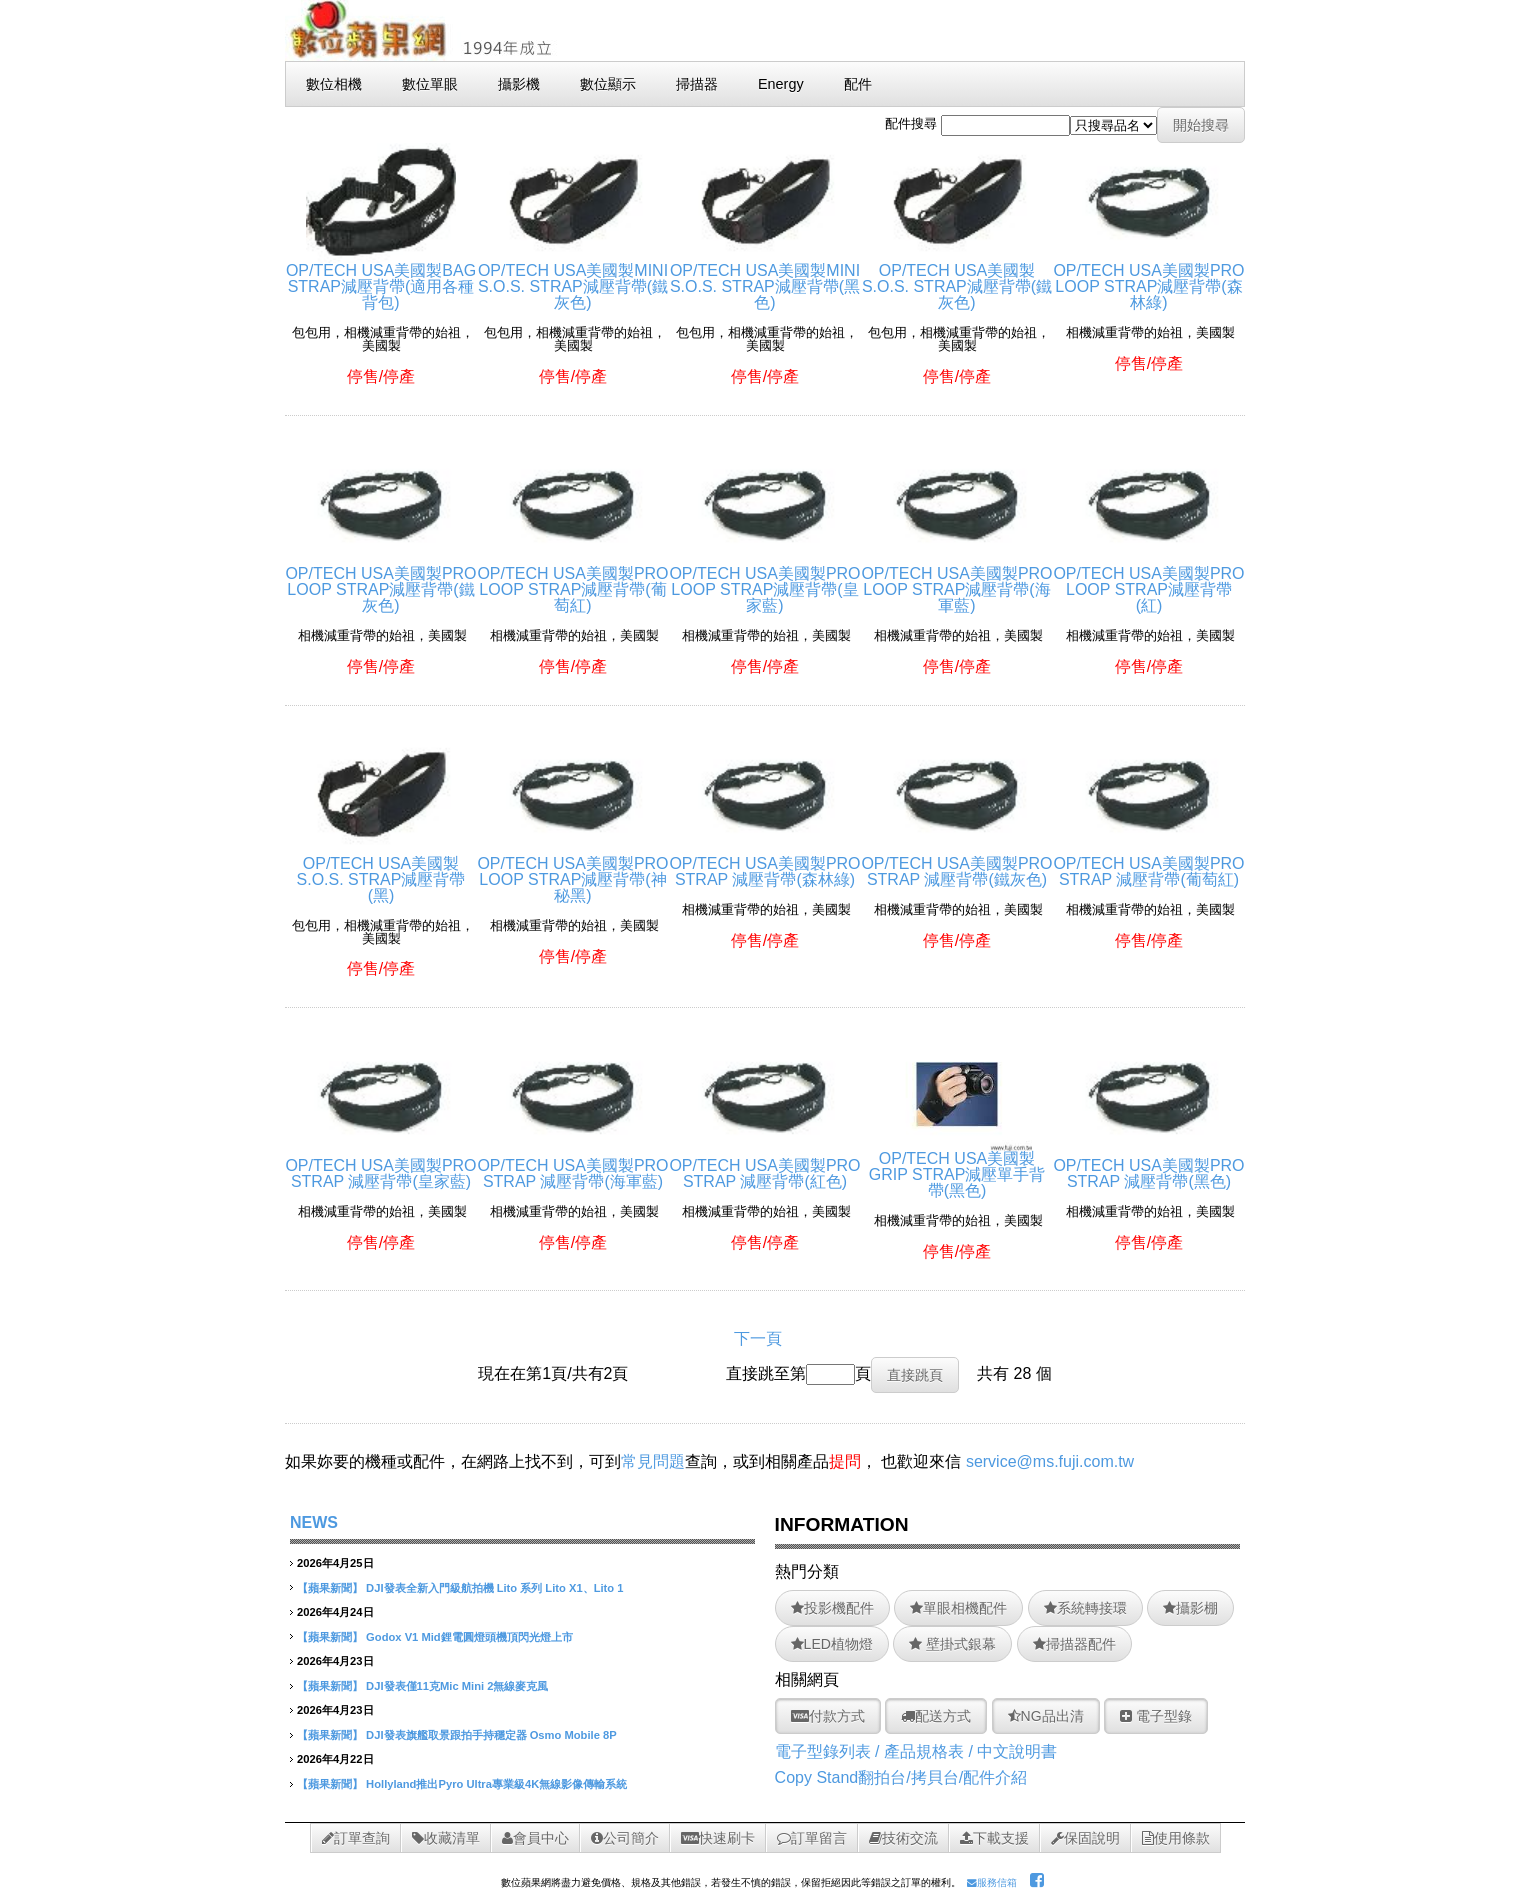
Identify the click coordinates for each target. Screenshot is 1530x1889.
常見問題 (653, 1461)
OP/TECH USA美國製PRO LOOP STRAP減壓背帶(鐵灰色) (380, 581)
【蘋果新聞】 (330, 1588)
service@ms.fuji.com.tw (1050, 1461)
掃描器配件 (1074, 1644)
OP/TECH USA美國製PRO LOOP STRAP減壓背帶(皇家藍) (764, 581)
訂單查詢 (356, 1838)
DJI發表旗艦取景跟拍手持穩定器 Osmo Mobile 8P (491, 1735)
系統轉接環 (1085, 1608)
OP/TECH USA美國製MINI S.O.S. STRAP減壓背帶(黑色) (765, 278)
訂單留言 (812, 1838)
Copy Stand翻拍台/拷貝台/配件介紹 (901, 1777)
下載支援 (994, 1838)
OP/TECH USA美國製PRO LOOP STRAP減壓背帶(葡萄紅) (572, 581)
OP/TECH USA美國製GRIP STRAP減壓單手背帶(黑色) (957, 1166)
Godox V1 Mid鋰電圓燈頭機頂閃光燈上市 (469, 1637)
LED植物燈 (832, 1644)
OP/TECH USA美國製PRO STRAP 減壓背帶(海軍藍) (572, 1165)
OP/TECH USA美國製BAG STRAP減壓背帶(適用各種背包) (381, 278)
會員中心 (535, 1838)
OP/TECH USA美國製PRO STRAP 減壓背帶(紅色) (764, 1165)
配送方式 (936, 1716)
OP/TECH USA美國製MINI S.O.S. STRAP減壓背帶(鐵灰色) (573, 278)
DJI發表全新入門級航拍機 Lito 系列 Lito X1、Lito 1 (494, 1588)
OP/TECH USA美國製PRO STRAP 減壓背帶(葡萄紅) (1148, 863)
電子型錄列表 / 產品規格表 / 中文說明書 (916, 1751)
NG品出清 (1046, 1716)
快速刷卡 (718, 1838)
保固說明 (1085, 1838)
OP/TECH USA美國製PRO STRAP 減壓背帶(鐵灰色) (956, 863)
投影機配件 (832, 1608)
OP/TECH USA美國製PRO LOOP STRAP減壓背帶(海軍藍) (956, 581)
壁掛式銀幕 (952, 1644)
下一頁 (758, 1338)
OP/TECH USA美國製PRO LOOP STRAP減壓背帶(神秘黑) (572, 871)
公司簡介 (625, 1838)
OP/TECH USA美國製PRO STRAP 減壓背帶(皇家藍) (380, 1165)
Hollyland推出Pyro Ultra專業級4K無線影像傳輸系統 (496, 1784)
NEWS (314, 1522)
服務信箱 (992, 1882)
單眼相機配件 (958, 1608)
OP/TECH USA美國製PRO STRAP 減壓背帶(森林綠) (764, 863)
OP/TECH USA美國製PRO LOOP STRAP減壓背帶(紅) (1148, 581)
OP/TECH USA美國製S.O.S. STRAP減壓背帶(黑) (381, 871)
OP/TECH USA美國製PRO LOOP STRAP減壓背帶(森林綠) (1148, 278)
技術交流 (903, 1838)
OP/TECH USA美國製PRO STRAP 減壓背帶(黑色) (1148, 1165)
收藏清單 (446, 1838)
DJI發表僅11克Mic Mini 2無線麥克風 (457, 1686)
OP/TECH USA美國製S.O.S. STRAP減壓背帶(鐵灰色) (957, 278)
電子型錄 (1156, 1716)
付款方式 (828, 1716)
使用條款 (1176, 1838)
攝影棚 (1190, 1608)
